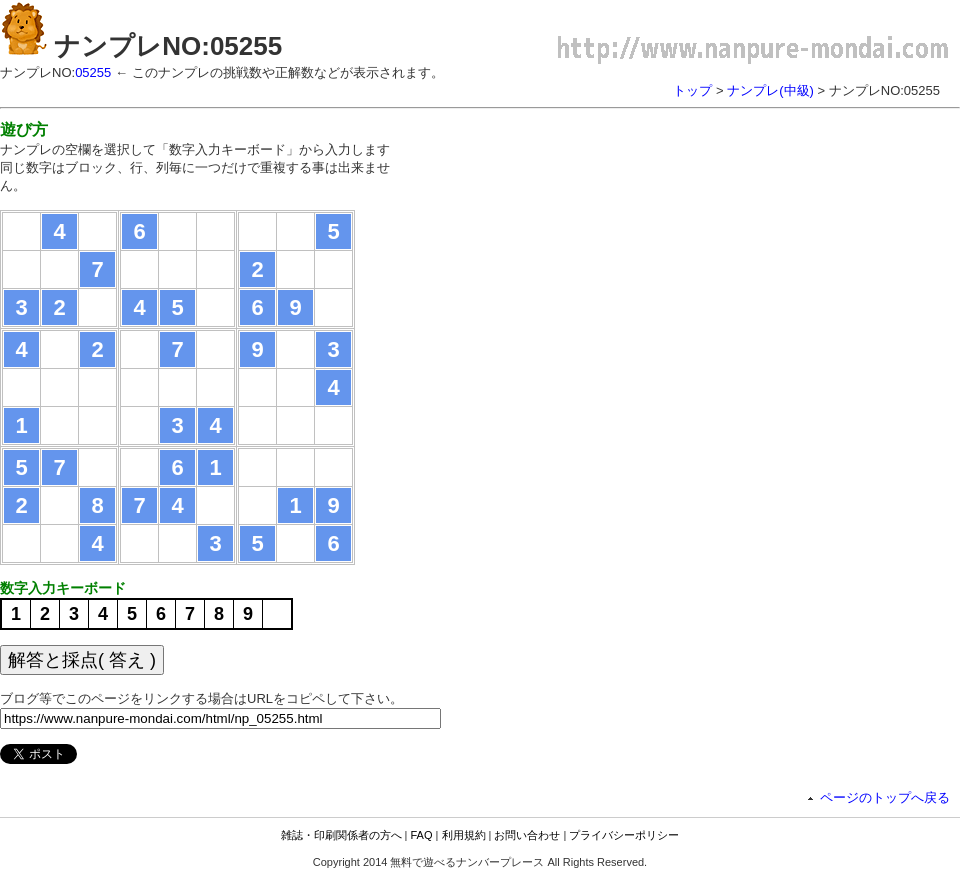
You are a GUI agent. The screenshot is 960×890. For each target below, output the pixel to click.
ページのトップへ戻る (885, 797)
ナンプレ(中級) (770, 90)
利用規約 (464, 835)
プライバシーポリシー (624, 835)
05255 (93, 72)
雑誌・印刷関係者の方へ (341, 835)
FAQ (422, 835)
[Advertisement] (575, 245)
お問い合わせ (527, 835)
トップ (692, 90)
